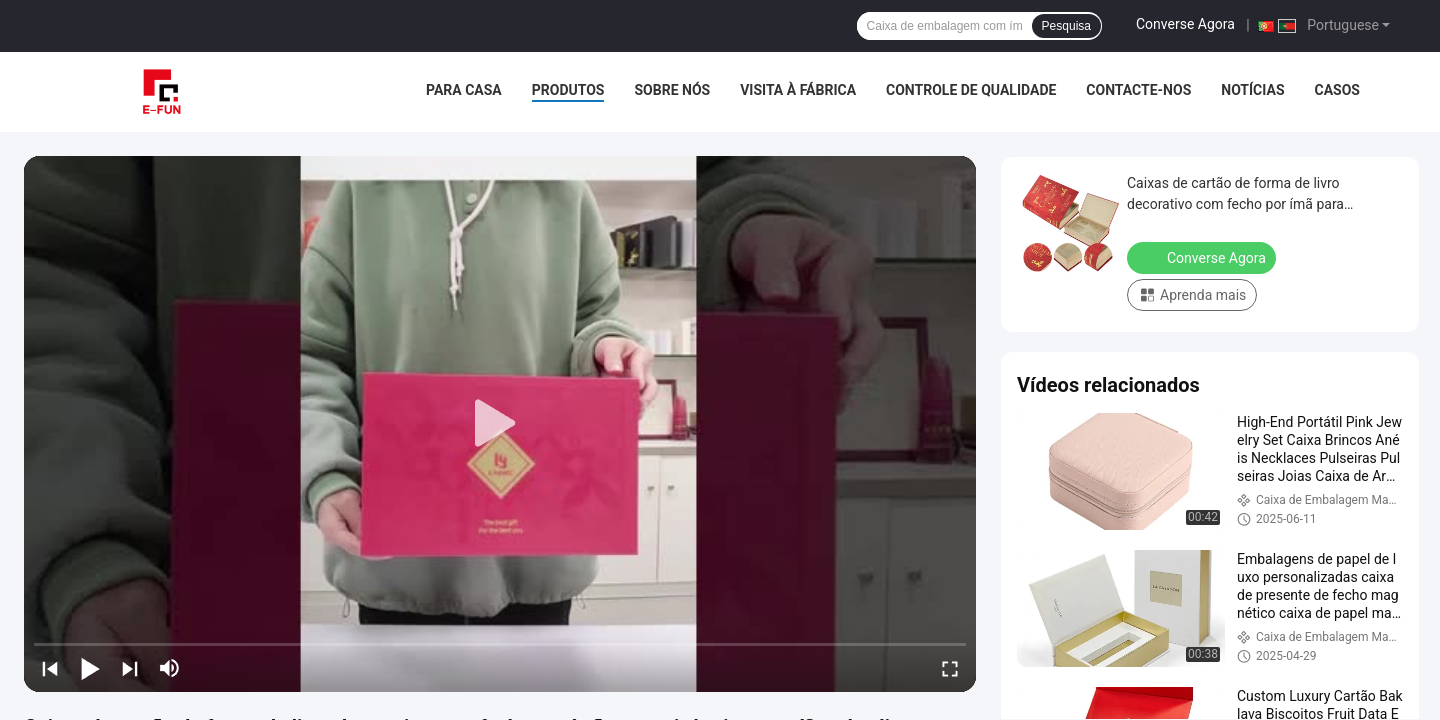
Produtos (568, 90)
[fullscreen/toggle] (950, 668)
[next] (130, 668)
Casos (1337, 90)
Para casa (464, 90)
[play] (500, 424)
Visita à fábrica (798, 90)
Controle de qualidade (971, 90)
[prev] (50, 668)
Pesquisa (1066, 26)
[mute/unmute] (170, 668)
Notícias (1252, 90)
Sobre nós (672, 90)
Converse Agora (1185, 24)
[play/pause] (90, 668)
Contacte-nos (1138, 90)
